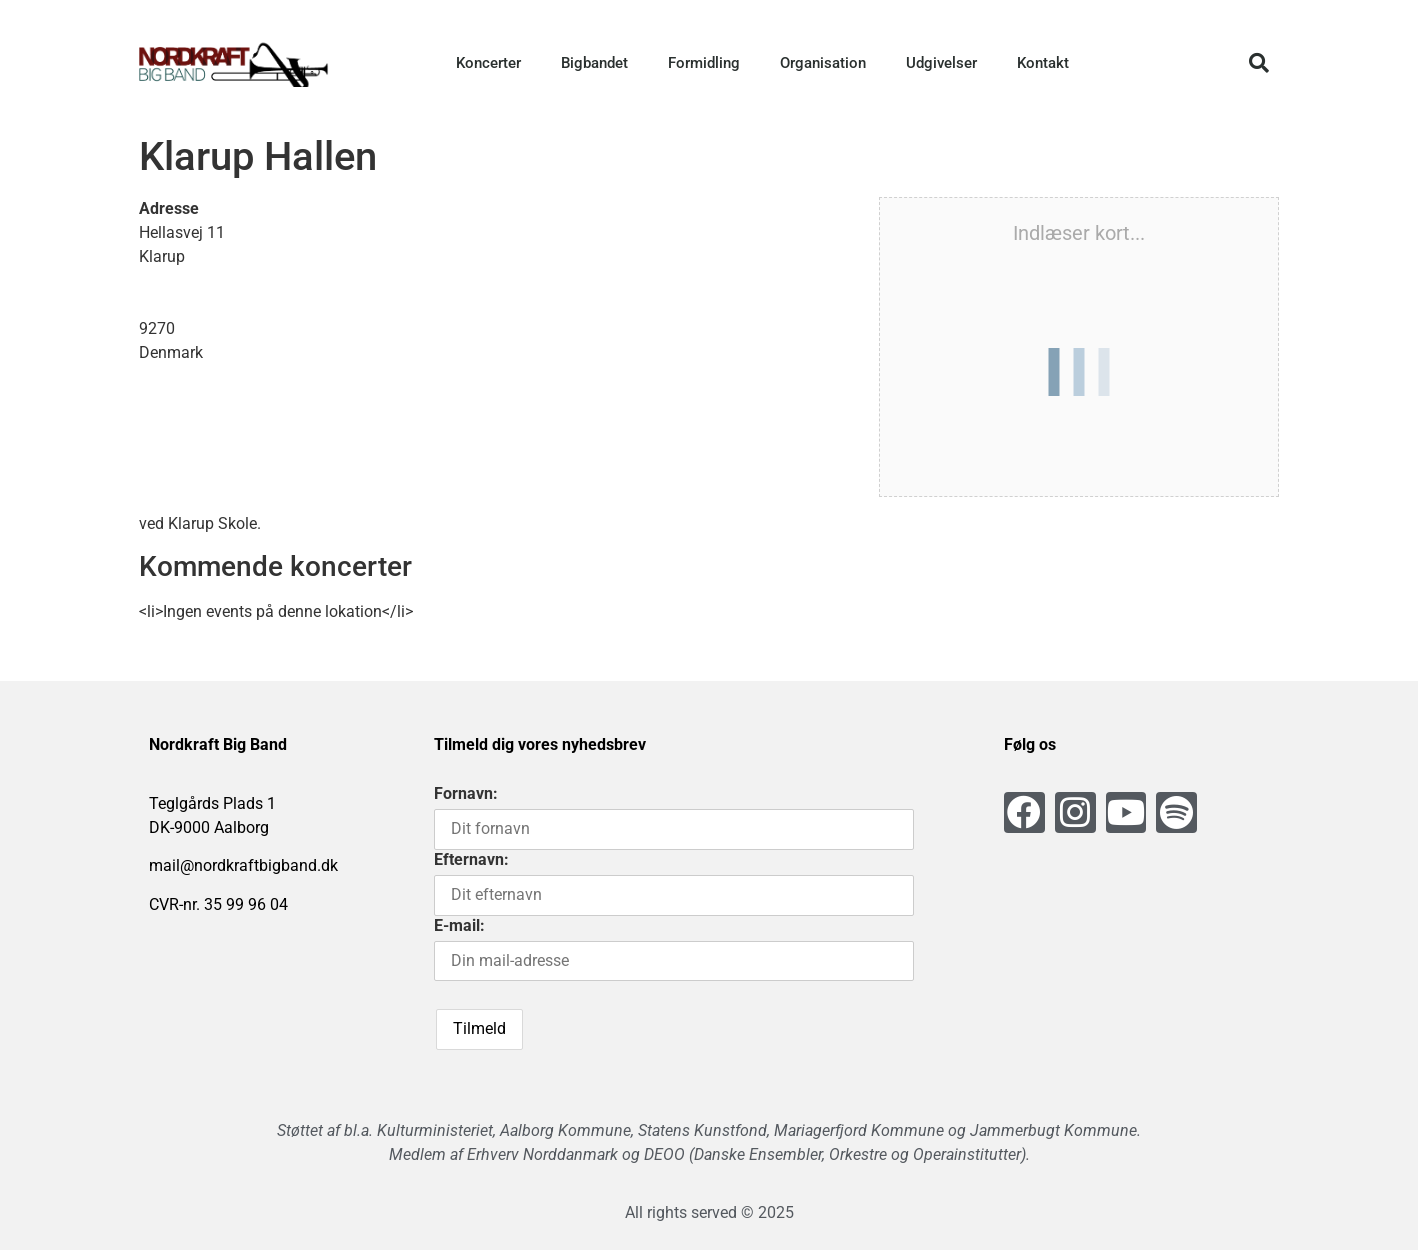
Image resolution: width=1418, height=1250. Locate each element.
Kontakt (1043, 63)
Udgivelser (941, 63)
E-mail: (459, 925)
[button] (1259, 63)
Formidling (704, 63)
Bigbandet (594, 63)
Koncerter (488, 63)
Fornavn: (466, 793)
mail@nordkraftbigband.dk (243, 865)
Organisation (823, 63)
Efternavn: (471, 859)
